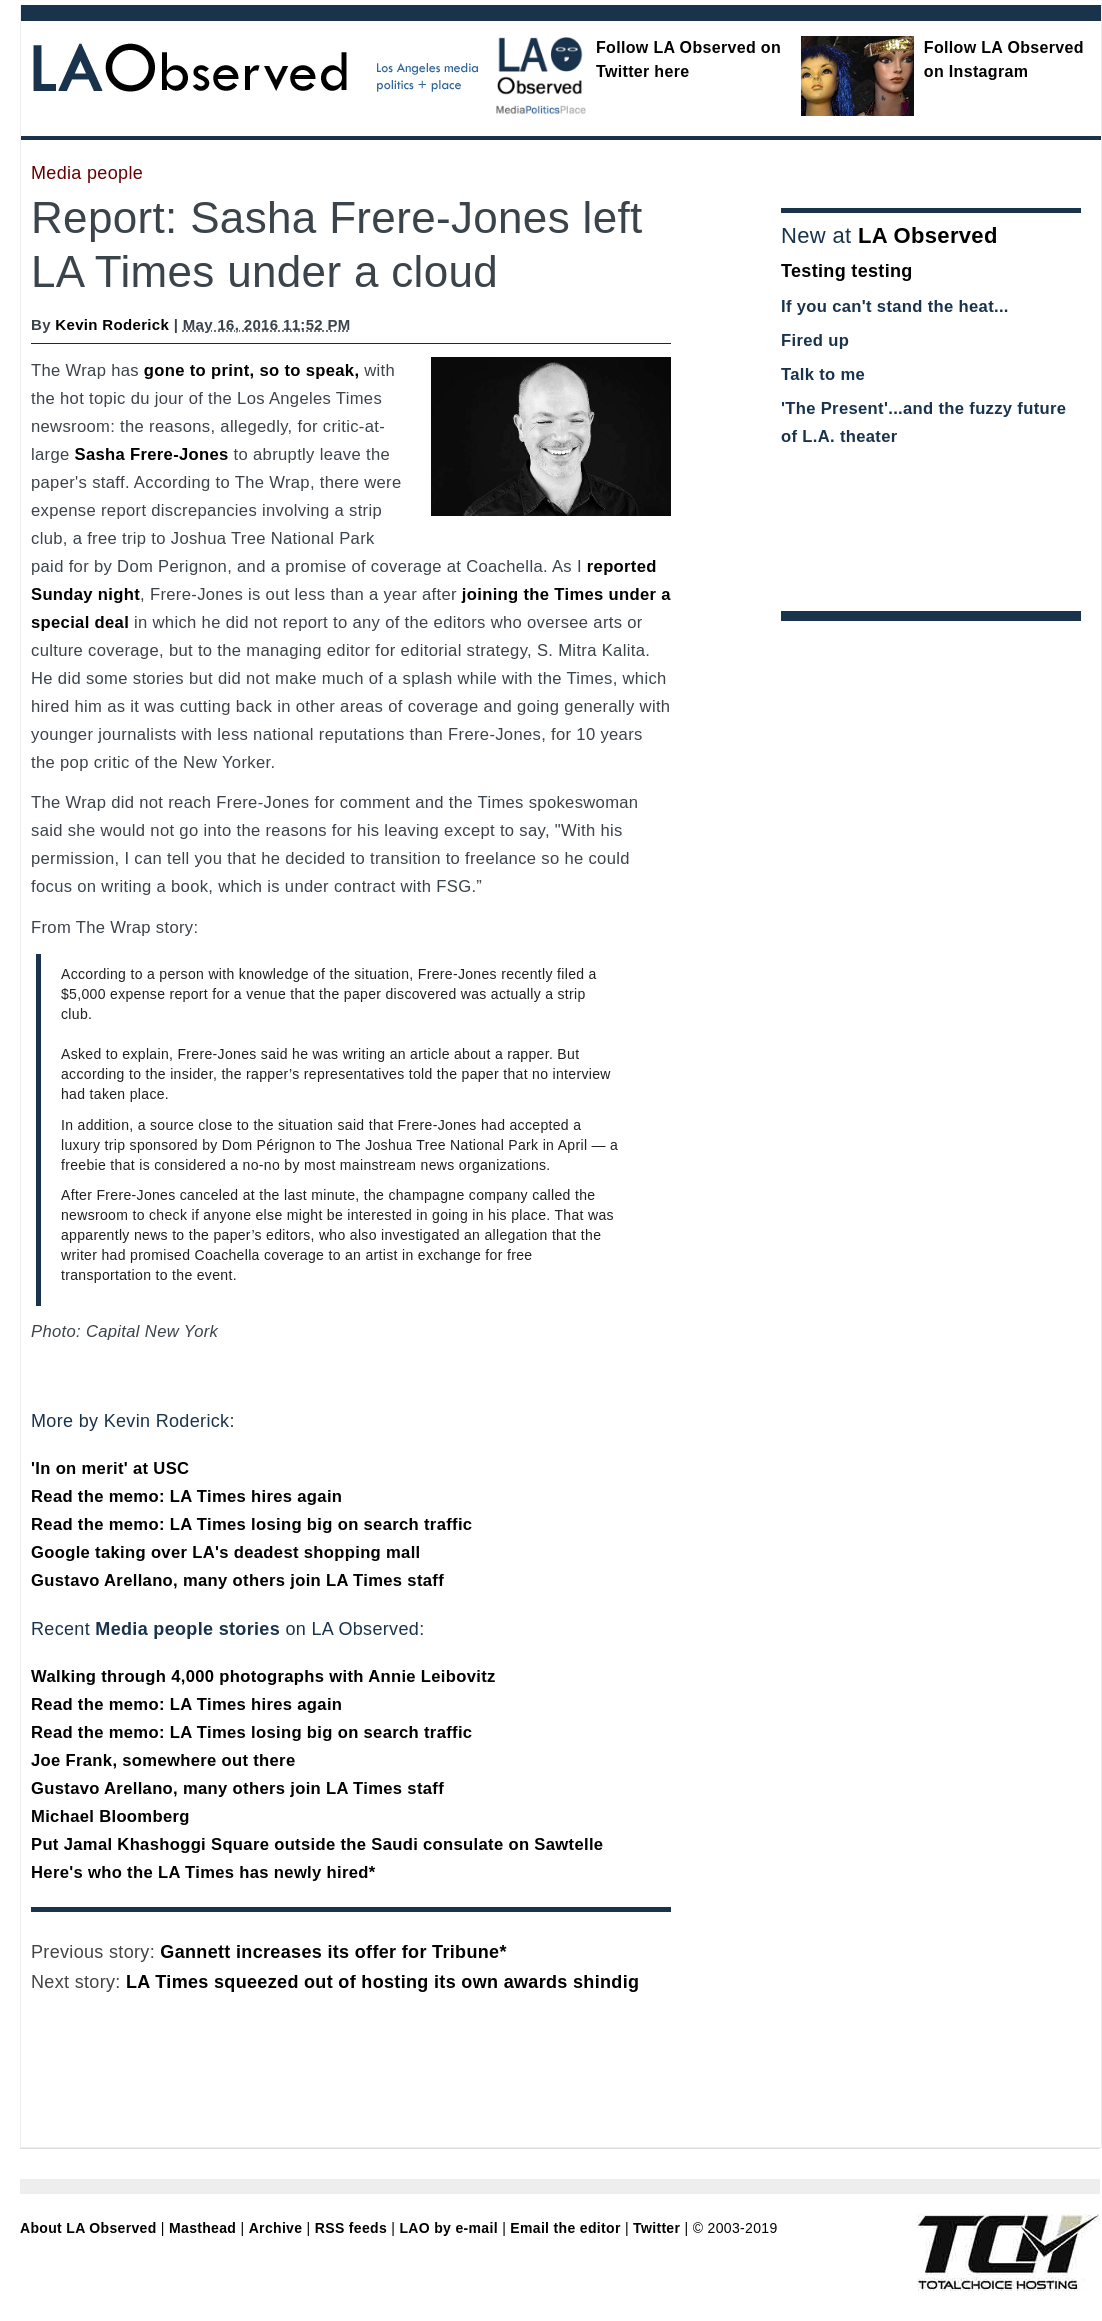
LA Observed (928, 235)
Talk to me (823, 374)
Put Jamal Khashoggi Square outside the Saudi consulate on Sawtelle (317, 1844)
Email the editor (565, 2228)
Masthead (202, 2228)
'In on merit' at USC (110, 1468)
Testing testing (847, 271)
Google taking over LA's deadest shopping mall (226, 1552)
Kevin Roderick (112, 324)
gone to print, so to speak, (251, 370)
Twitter (656, 2228)
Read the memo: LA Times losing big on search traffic (251, 1524)
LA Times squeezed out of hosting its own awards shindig (382, 1982)
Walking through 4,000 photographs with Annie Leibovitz (263, 1676)
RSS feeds (351, 2228)
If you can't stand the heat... (895, 306)
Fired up (815, 340)
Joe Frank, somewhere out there (163, 1760)
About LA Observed (88, 2228)
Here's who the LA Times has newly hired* (203, 1872)
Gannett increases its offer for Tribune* (333, 1952)
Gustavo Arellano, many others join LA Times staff (237, 1580)
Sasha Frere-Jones (152, 454)
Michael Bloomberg (110, 1816)
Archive (276, 2228)
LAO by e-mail (448, 2228)
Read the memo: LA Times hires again (186, 1496)
